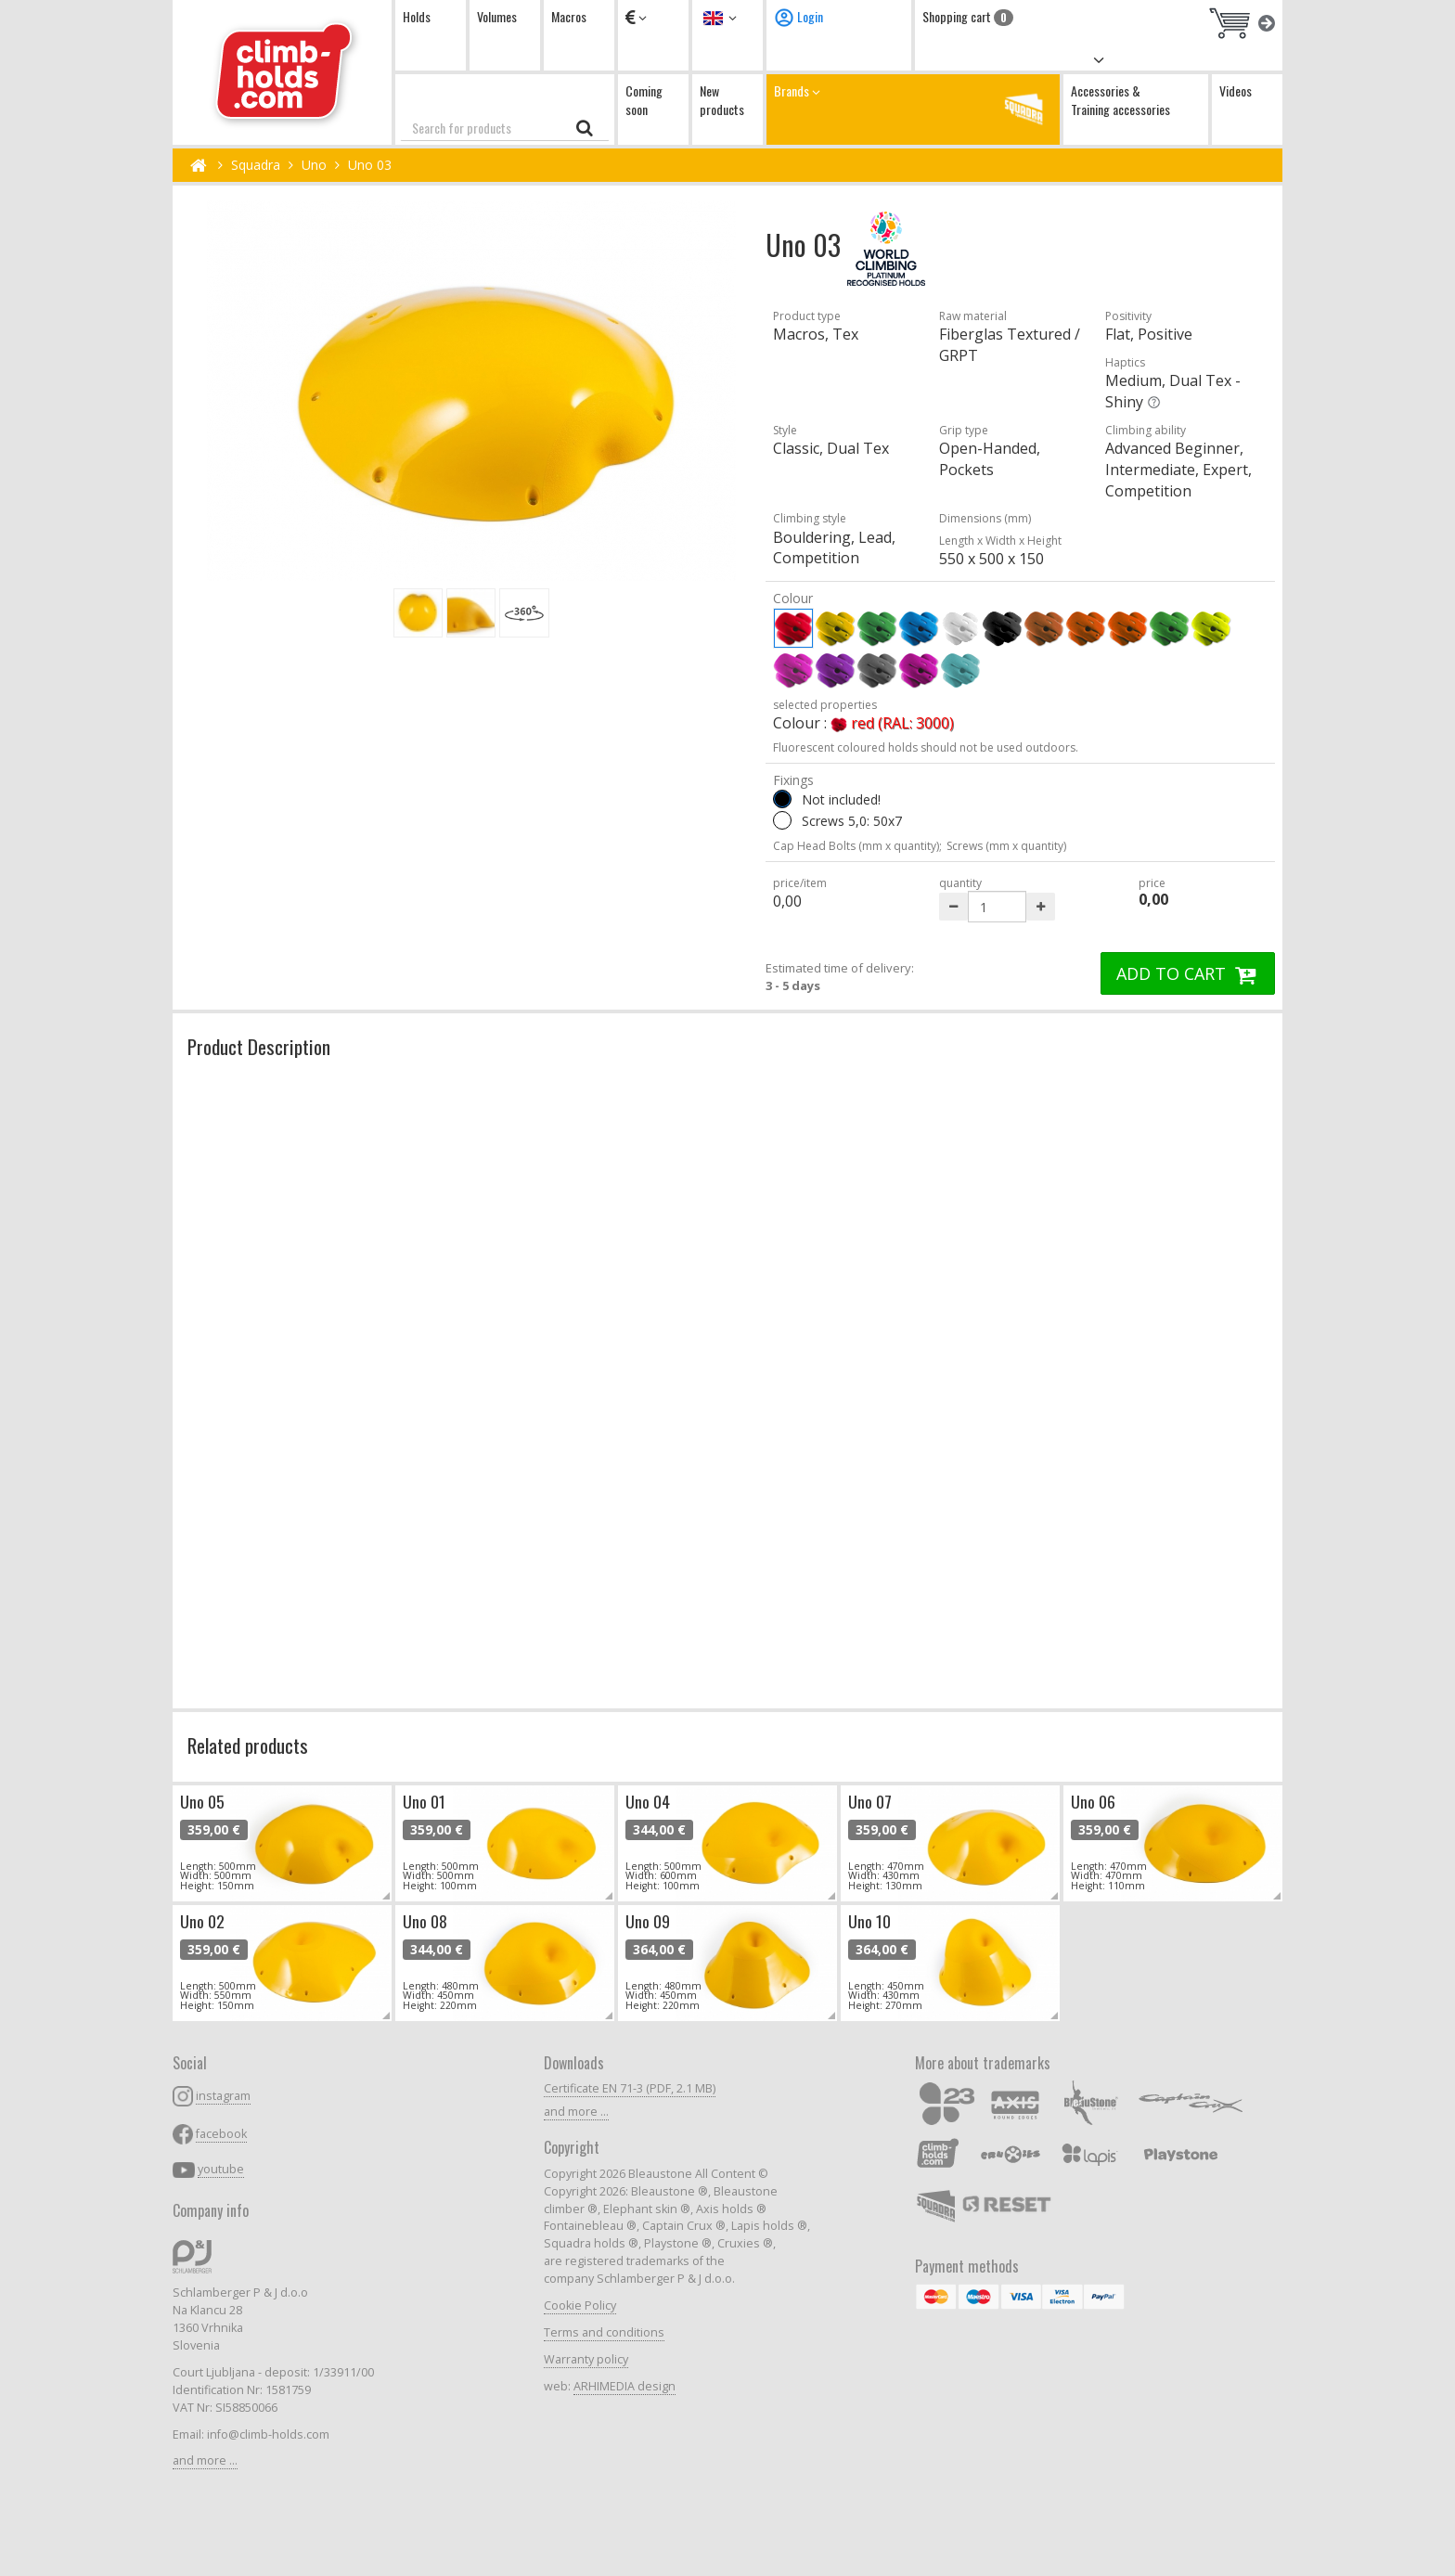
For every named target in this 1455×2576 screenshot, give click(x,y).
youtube (221, 2169)
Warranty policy (586, 2359)
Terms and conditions (604, 2332)
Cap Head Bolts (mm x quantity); (857, 846)
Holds (417, 16)
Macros (568, 16)
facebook (221, 2134)
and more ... (205, 2460)
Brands (913, 109)
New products (722, 100)
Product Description (258, 1046)
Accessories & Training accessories (1120, 100)
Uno (314, 165)
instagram (223, 2096)
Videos (1235, 90)
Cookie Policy (580, 2305)
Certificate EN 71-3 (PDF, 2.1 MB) (629, 2088)
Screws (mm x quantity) (1006, 846)
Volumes (497, 16)
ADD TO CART (1187, 973)
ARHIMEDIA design (624, 2386)
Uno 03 (370, 165)
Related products (247, 1745)
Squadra (255, 165)
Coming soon (644, 100)
